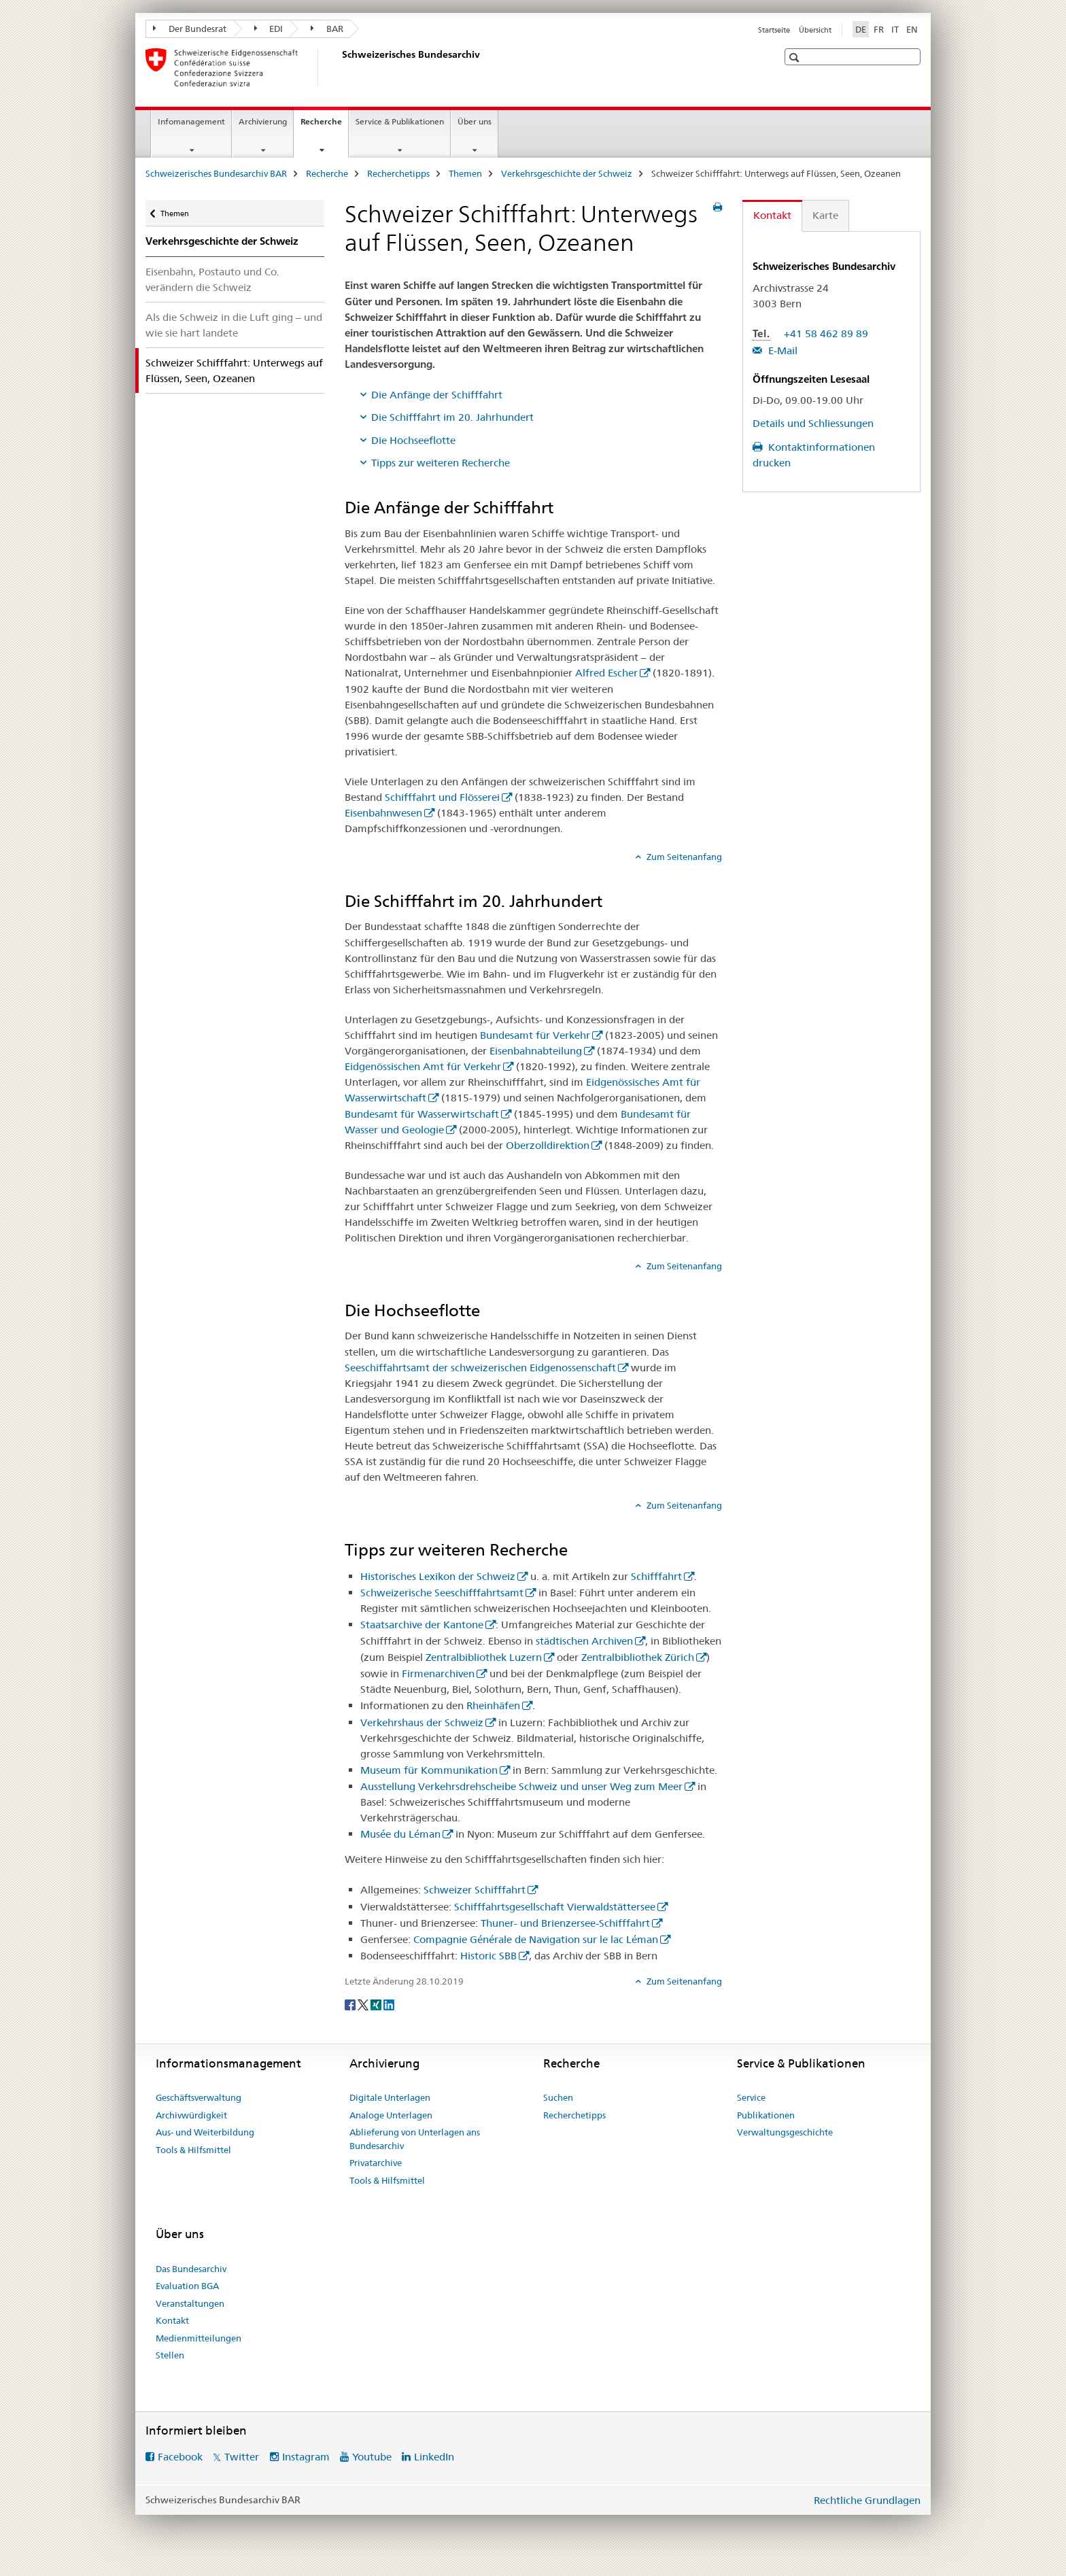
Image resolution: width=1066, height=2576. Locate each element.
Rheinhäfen (493, 1705)
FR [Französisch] (879, 29)
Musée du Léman (400, 1833)
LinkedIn (434, 2456)
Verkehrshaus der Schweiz (421, 1722)
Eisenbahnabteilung (535, 1050)
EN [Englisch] (912, 29)
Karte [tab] (825, 215)
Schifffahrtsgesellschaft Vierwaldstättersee (554, 1906)
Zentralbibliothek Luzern (484, 1657)
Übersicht (815, 30)
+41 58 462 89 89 (826, 333)
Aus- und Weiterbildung (205, 2132)
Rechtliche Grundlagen (867, 2500)
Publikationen (766, 2115)
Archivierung (263, 121)
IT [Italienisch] (895, 29)
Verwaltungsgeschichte (785, 2132)
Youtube (372, 2456)
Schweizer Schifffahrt (475, 1889)
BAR (327, 28)
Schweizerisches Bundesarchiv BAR (216, 173)
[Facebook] (351, 2003)
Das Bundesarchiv (191, 2268)
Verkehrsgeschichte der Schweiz (566, 173)
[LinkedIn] (388, 2003)
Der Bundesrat (189, 28)
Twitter (241, 2456)
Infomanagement (191, 121)
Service (751, 2097)
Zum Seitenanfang (683, 856)
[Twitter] (364, 2003)
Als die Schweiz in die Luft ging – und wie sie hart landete (233, 325)
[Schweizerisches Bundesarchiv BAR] (339, 67)
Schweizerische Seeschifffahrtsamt (441, 1592)
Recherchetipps (398, 173)
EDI (268, 28)
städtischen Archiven (584, 1640)
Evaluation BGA (187, 2285)
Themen (465, 173)
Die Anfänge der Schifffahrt (436, 394)
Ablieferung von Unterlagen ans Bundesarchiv (414, 2139)
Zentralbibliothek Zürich (637, 1657)
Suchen (558, 2097)
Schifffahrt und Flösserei (442, 797)
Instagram (306, 2456)
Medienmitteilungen (198, 2338)
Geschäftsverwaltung (198, 2097)
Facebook (180, 2456)
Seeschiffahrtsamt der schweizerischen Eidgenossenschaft (480, 1367)
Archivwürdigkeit (191, 2115)
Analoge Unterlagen (390, 2115)
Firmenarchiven (438, 1673)
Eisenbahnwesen (383, 812)
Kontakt (172, 2320)
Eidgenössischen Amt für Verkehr (423, 1066)
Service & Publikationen (400, 121)
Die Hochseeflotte (413, 440)
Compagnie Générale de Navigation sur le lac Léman (535, 1939)
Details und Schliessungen (813, 423)
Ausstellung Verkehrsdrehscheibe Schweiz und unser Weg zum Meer (521, 1786)
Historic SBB (488, 1955)
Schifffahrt (656, 1576)
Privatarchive (375, 2162)
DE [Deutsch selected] (860, 29)
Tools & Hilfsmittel (193, 2149)
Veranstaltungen (190, 2303)
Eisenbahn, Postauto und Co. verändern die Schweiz (212, 279)
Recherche (324, 126)
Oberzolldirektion (547, 1145)
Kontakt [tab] (772, 215)
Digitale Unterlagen (389, 2097)
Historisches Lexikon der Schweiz (437, 1576)
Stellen (170, 2355)
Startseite (774, 30)
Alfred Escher (606, 672)
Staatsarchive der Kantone (421, 1624)
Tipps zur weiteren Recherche (440, 462)
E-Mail (781, 350)
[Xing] (377, 2003)
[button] (796, 57)
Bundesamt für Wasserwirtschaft (422, 1113)
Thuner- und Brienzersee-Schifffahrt (565, 1923)
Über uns (475, 121)
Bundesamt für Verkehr (535, 1035)
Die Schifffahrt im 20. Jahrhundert (452, 417)
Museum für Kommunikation (429, 1770)
